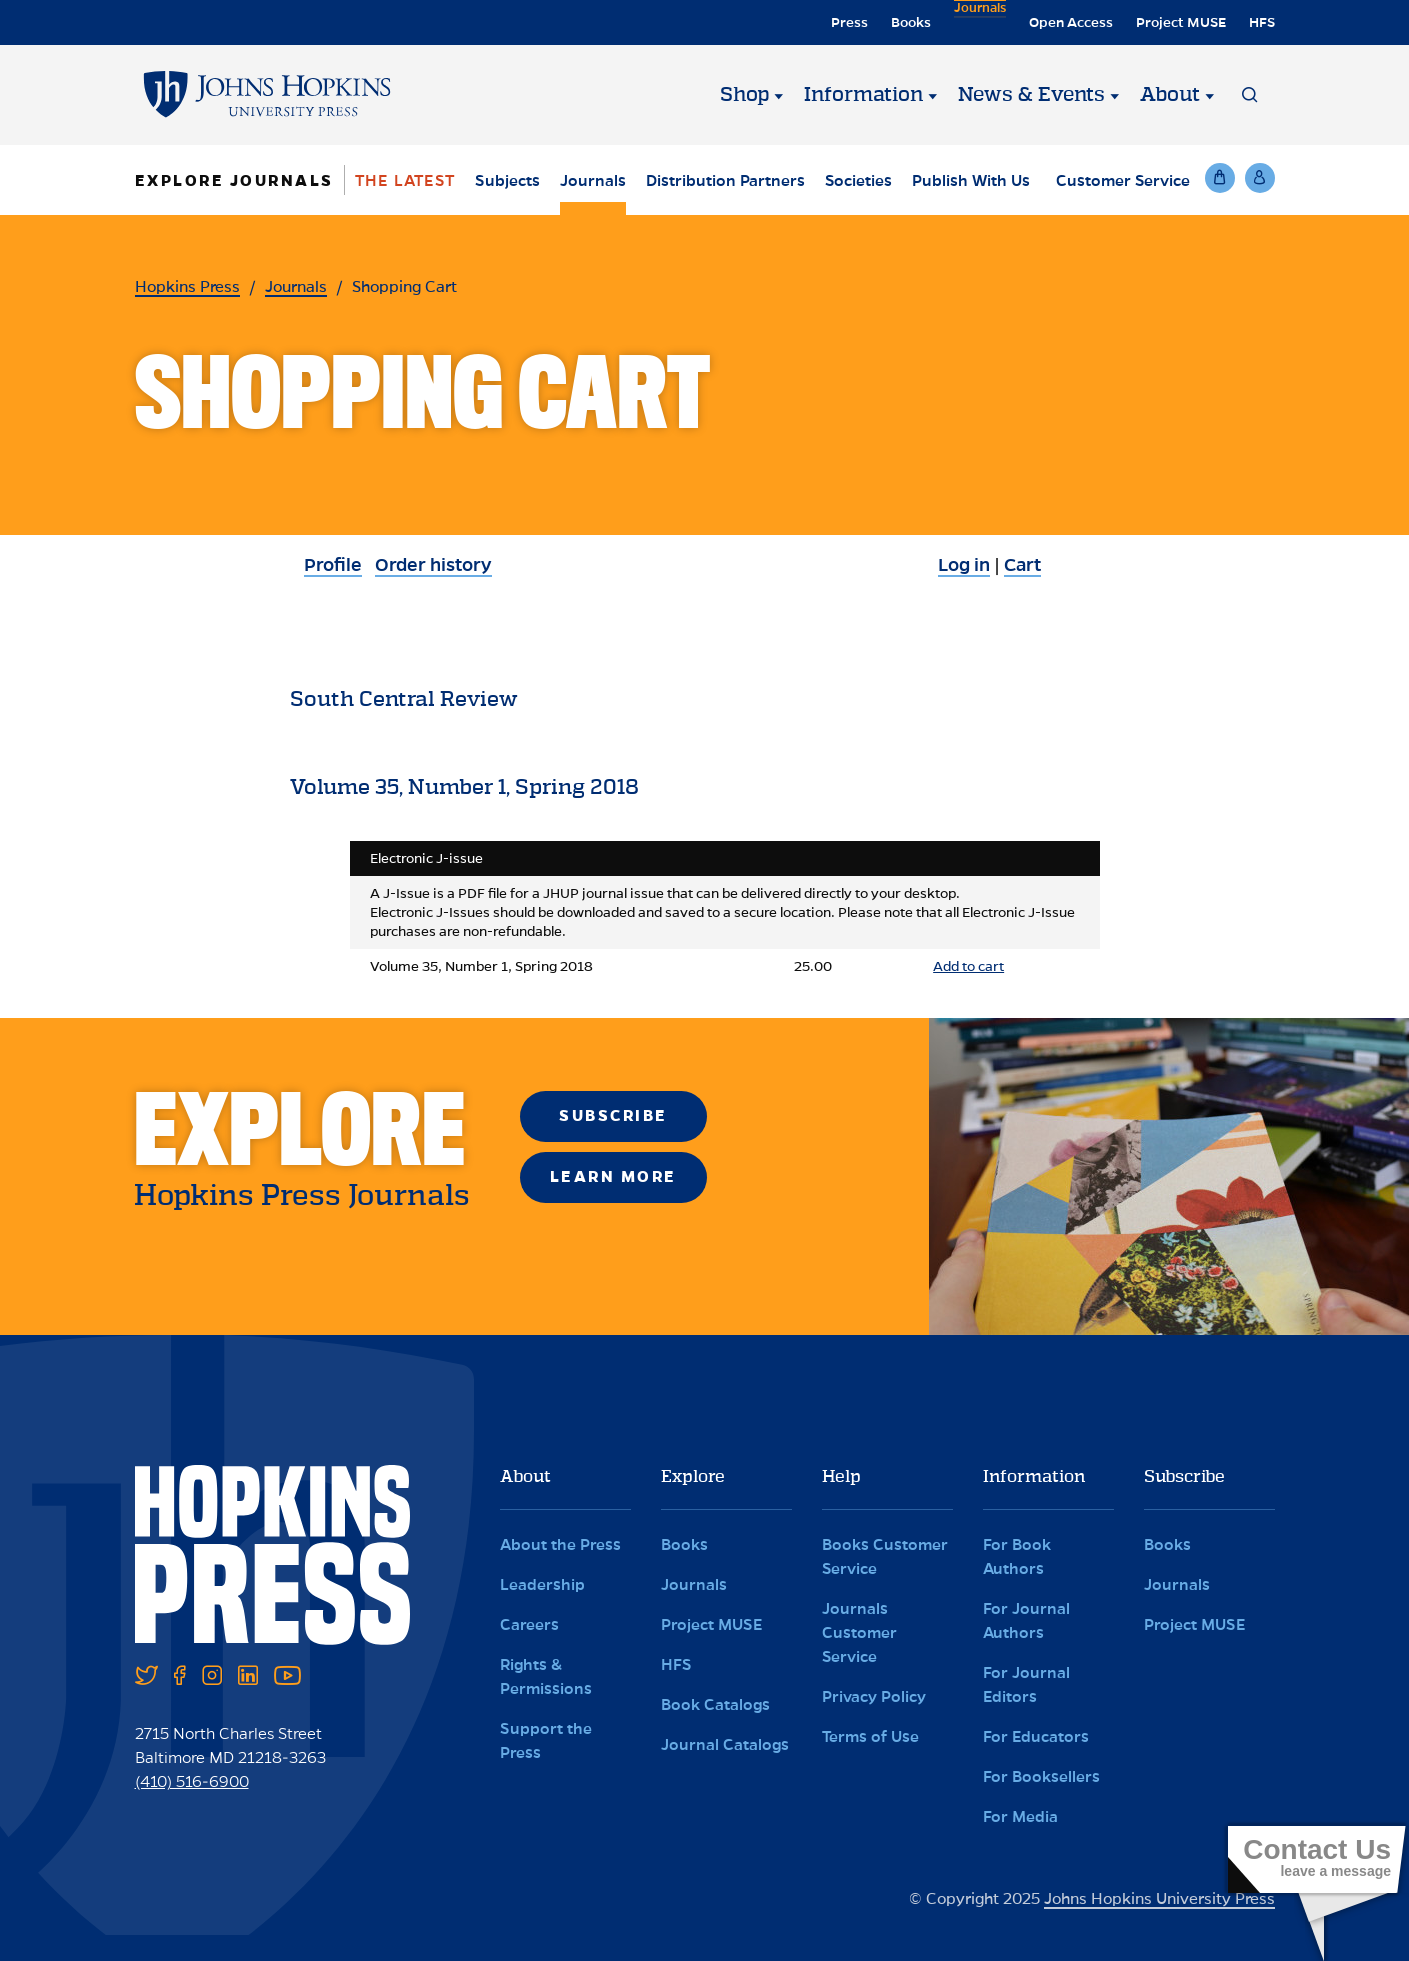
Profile (333, 565)
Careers (529, 1624)
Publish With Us (971, 180)
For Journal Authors (1026, 1620)
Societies (858, 180)
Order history (433, 565)
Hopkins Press (187, 286)
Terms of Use (870, 1736)
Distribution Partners (725, 180)
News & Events (1031, 95)
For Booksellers (1041, 1776)
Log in (964, 565)
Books (907, 22)
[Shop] (779, 95)
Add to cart (968, 966)
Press (845, 22)
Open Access (1071, 22)
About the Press (560, 1544)
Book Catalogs (715, 1704)
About (1170, 95)
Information (863, 95)
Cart (1022, 565)
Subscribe (613, 1115)
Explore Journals (234, 180)
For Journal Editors (1026, 1684)
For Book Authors (1017, 1556)
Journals (978, 22)
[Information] (933, 95)
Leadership (542, 1584)
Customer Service (1123, 180)
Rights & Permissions (546, 1676)
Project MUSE (1181, 22)
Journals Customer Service (859, 1632)
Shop (744, 95)
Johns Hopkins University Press (1159, 1898)
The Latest (405, 180)
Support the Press (546, 1740)
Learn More (613, 1176)
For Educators (1036, 1736)
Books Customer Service (885, 1556)
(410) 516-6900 (192, 1781)
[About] (1210, 95)
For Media (1020, 1816)
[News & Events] (1115, 95)
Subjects (507, 180)
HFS (1262, 22)
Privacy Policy (874, 1696)
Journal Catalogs (725, 1744)
